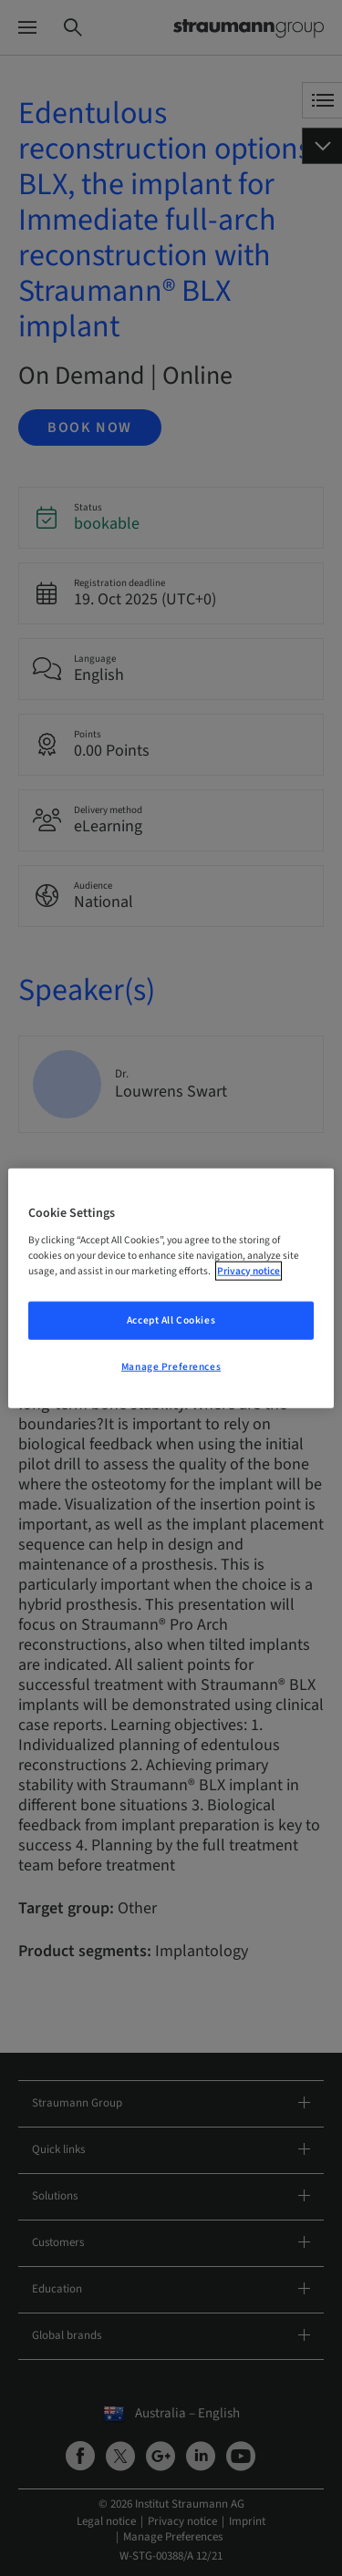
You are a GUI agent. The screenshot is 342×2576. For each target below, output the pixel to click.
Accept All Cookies (171, 1319)
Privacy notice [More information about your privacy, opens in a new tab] (248, 1270)
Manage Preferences (171, 1366)
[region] (170, 1288)
